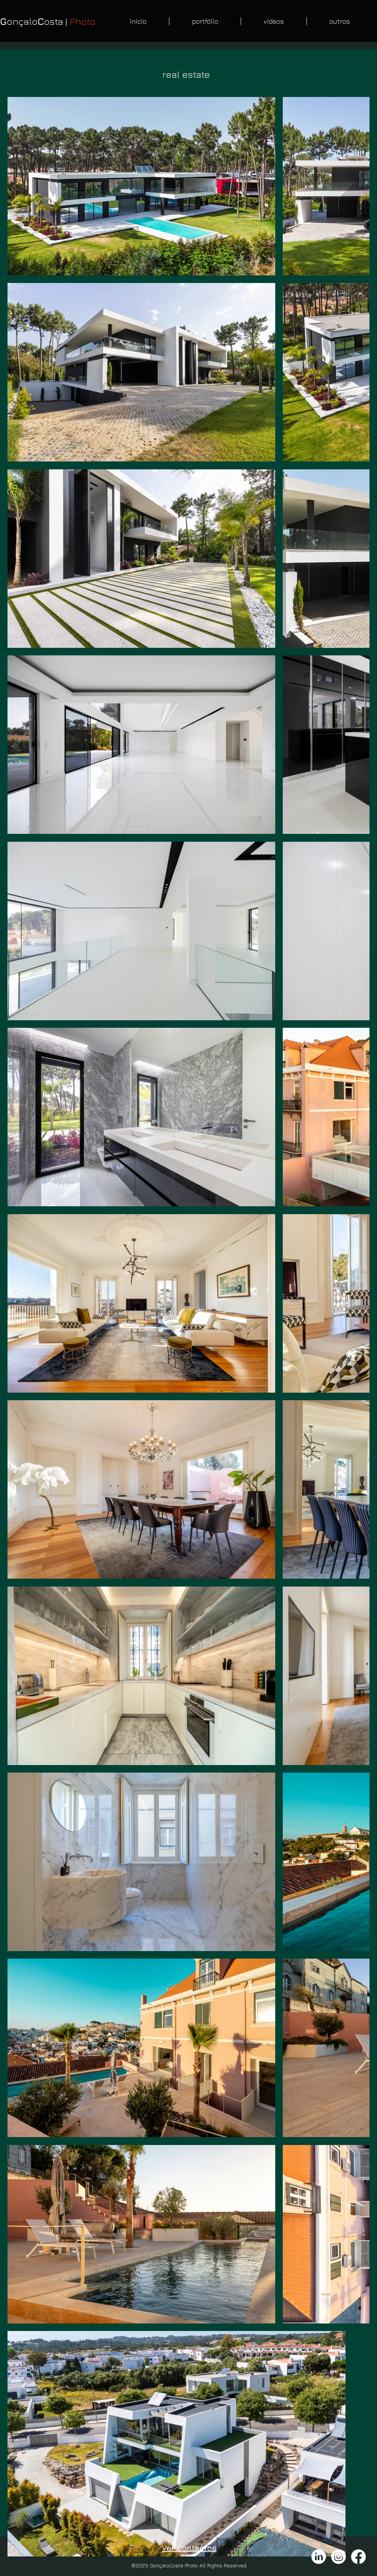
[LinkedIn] (318, 2556)
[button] (205, 21)
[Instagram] (338, 2556)
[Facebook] (358, 2556)
